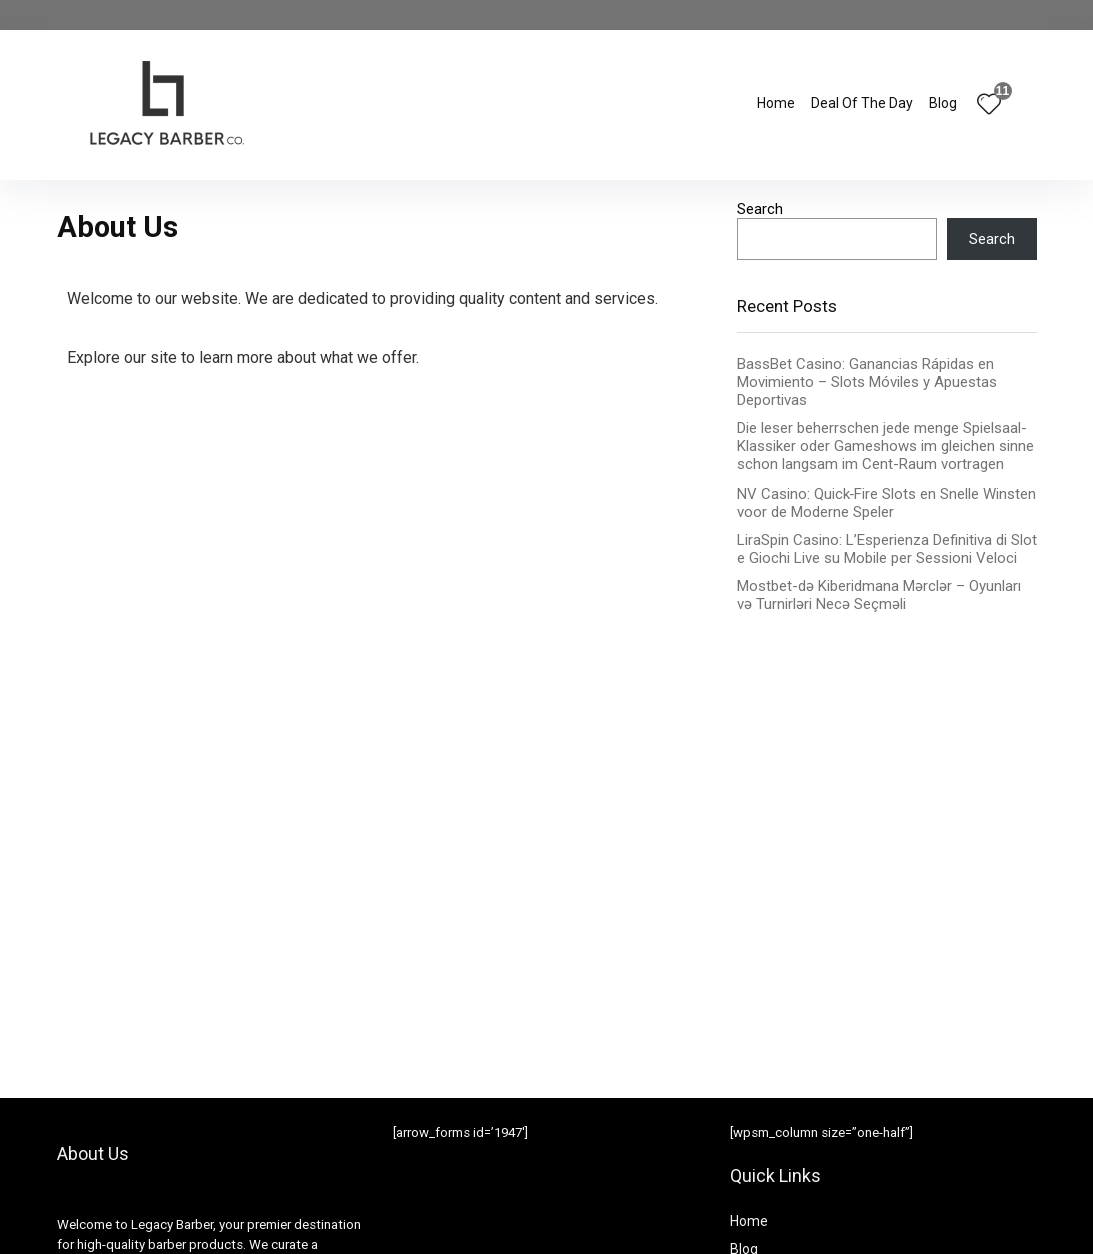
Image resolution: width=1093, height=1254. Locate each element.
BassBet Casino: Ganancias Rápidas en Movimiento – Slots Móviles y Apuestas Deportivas (867, 382)
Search (760, 209)
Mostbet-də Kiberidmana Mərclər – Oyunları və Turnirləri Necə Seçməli (879, 595)
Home (776, 103)
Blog (943, 103)
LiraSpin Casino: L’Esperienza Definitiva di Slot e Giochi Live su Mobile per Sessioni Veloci (887, 549)
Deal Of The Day (862, 103)
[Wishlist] (989, 106)
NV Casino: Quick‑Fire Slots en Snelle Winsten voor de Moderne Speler (887, 503)
